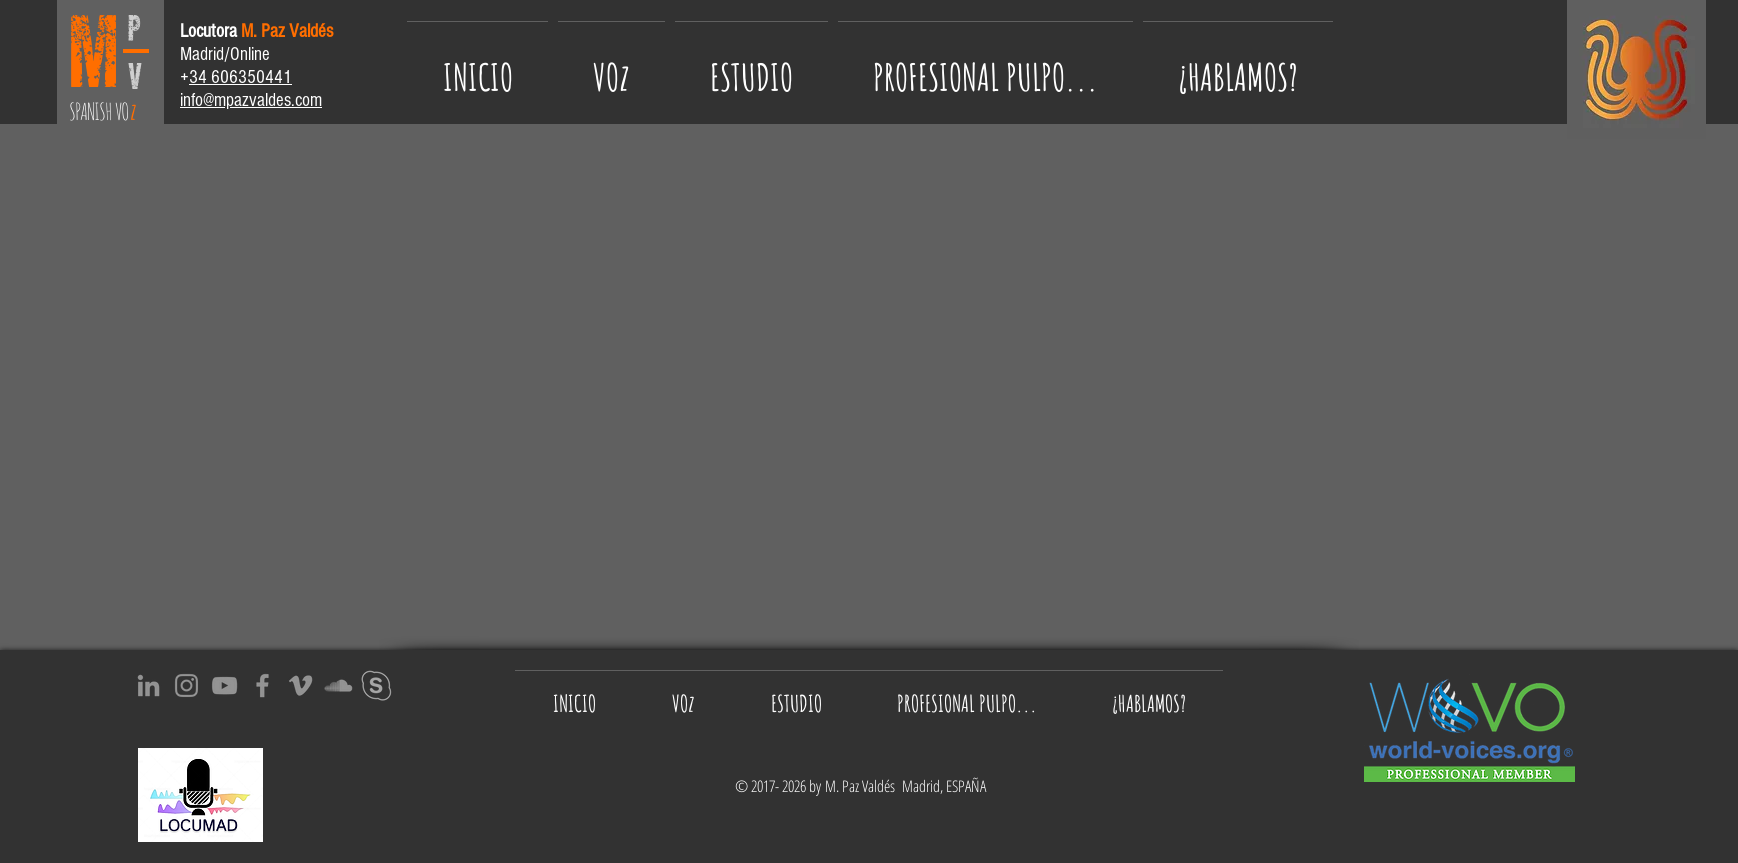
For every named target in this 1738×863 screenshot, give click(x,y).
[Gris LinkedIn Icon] (148, 685)
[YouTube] (224, 685)
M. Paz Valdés (863, 786)
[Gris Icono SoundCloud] (338, 685)
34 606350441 (240, 77)
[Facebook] (262, 685)
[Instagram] (186, 685)
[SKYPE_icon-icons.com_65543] (376, 685)
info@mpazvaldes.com (251, 100)
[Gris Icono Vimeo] (300, 685)
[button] (985, 67)
